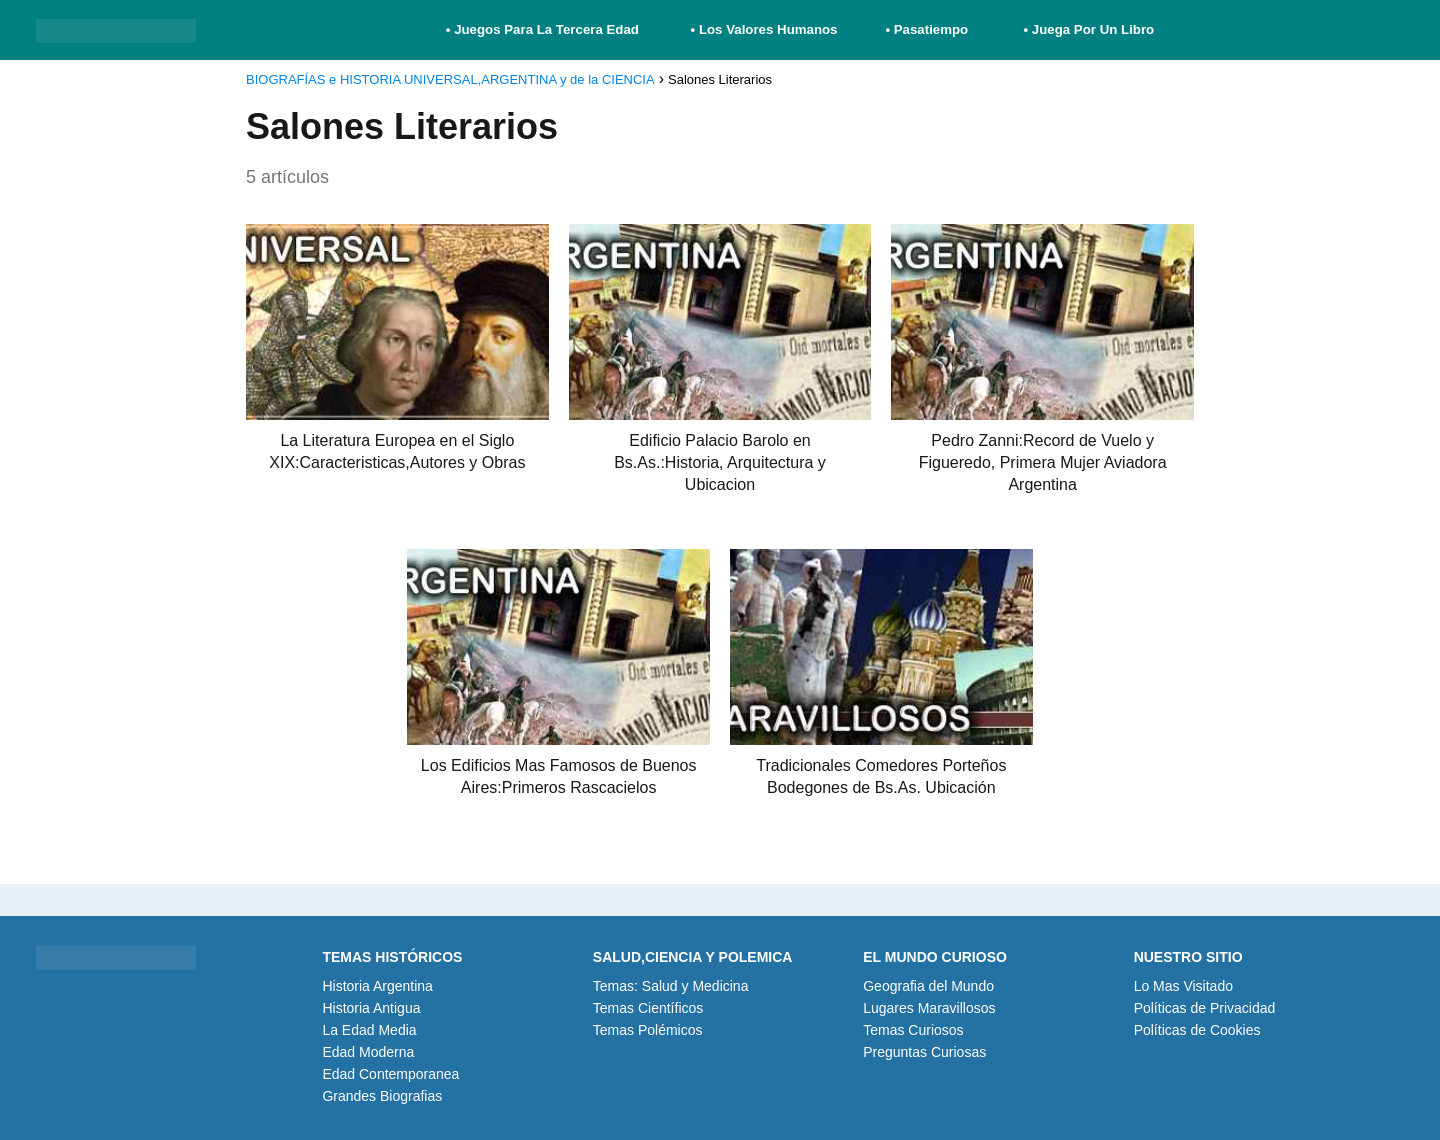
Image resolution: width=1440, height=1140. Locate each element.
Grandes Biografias (382, 1096)
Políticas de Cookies (1197, 1030)
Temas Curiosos (913, 1030)
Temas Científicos (648, 1008)
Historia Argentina (377, 986)
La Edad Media (369, 1030)
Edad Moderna (368, 1052)
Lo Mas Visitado (1183, 986)
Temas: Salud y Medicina (671, 986)
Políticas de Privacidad (1205, 1008)
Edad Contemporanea (390, 1074)
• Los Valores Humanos (764, 29)
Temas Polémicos (648, 1030)
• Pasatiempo (926, 29)
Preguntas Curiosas (924, 1052)
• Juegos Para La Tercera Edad (544, 29)
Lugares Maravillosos (929, 1008)
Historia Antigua (371, 1008)
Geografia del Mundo (928, 986)
